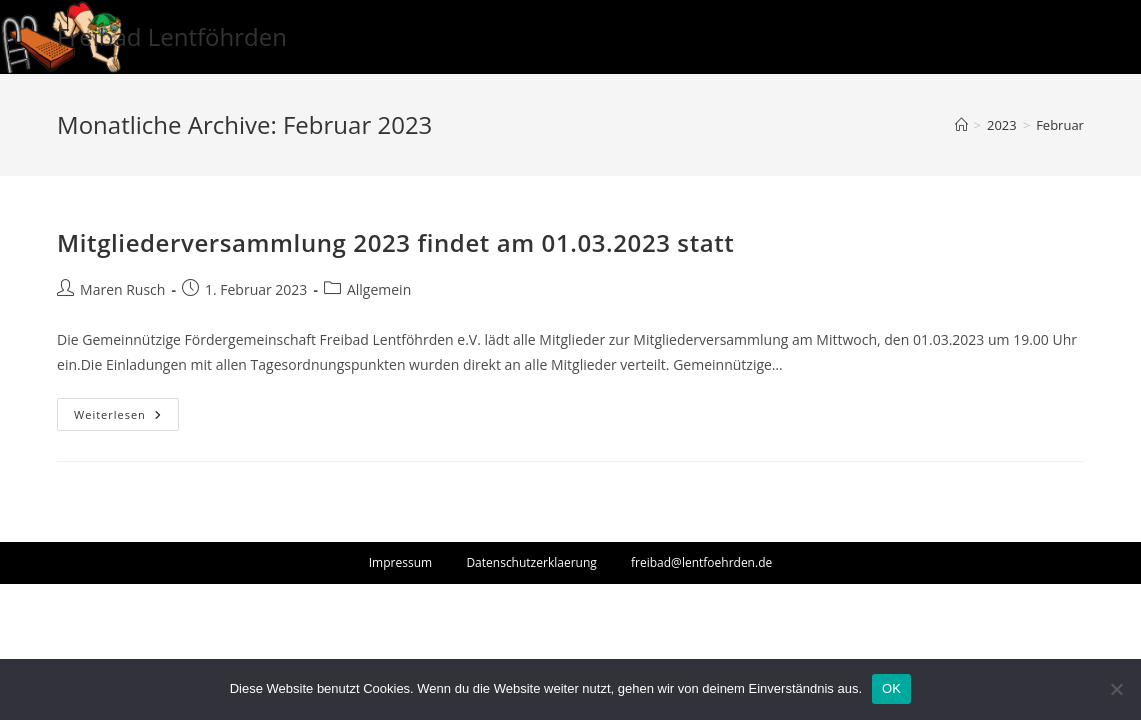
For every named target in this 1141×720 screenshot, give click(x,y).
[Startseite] (961, 125)
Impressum (400, 562)
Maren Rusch (122, 289)
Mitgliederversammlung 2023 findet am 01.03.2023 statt (395, 242)
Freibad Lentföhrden (172, 36)
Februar (1060, 125)
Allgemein (379, 289)
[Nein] (1116, 689)
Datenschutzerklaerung (531, 562)
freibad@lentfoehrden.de (701, 562)
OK (891, 688)
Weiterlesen (126, 418)
